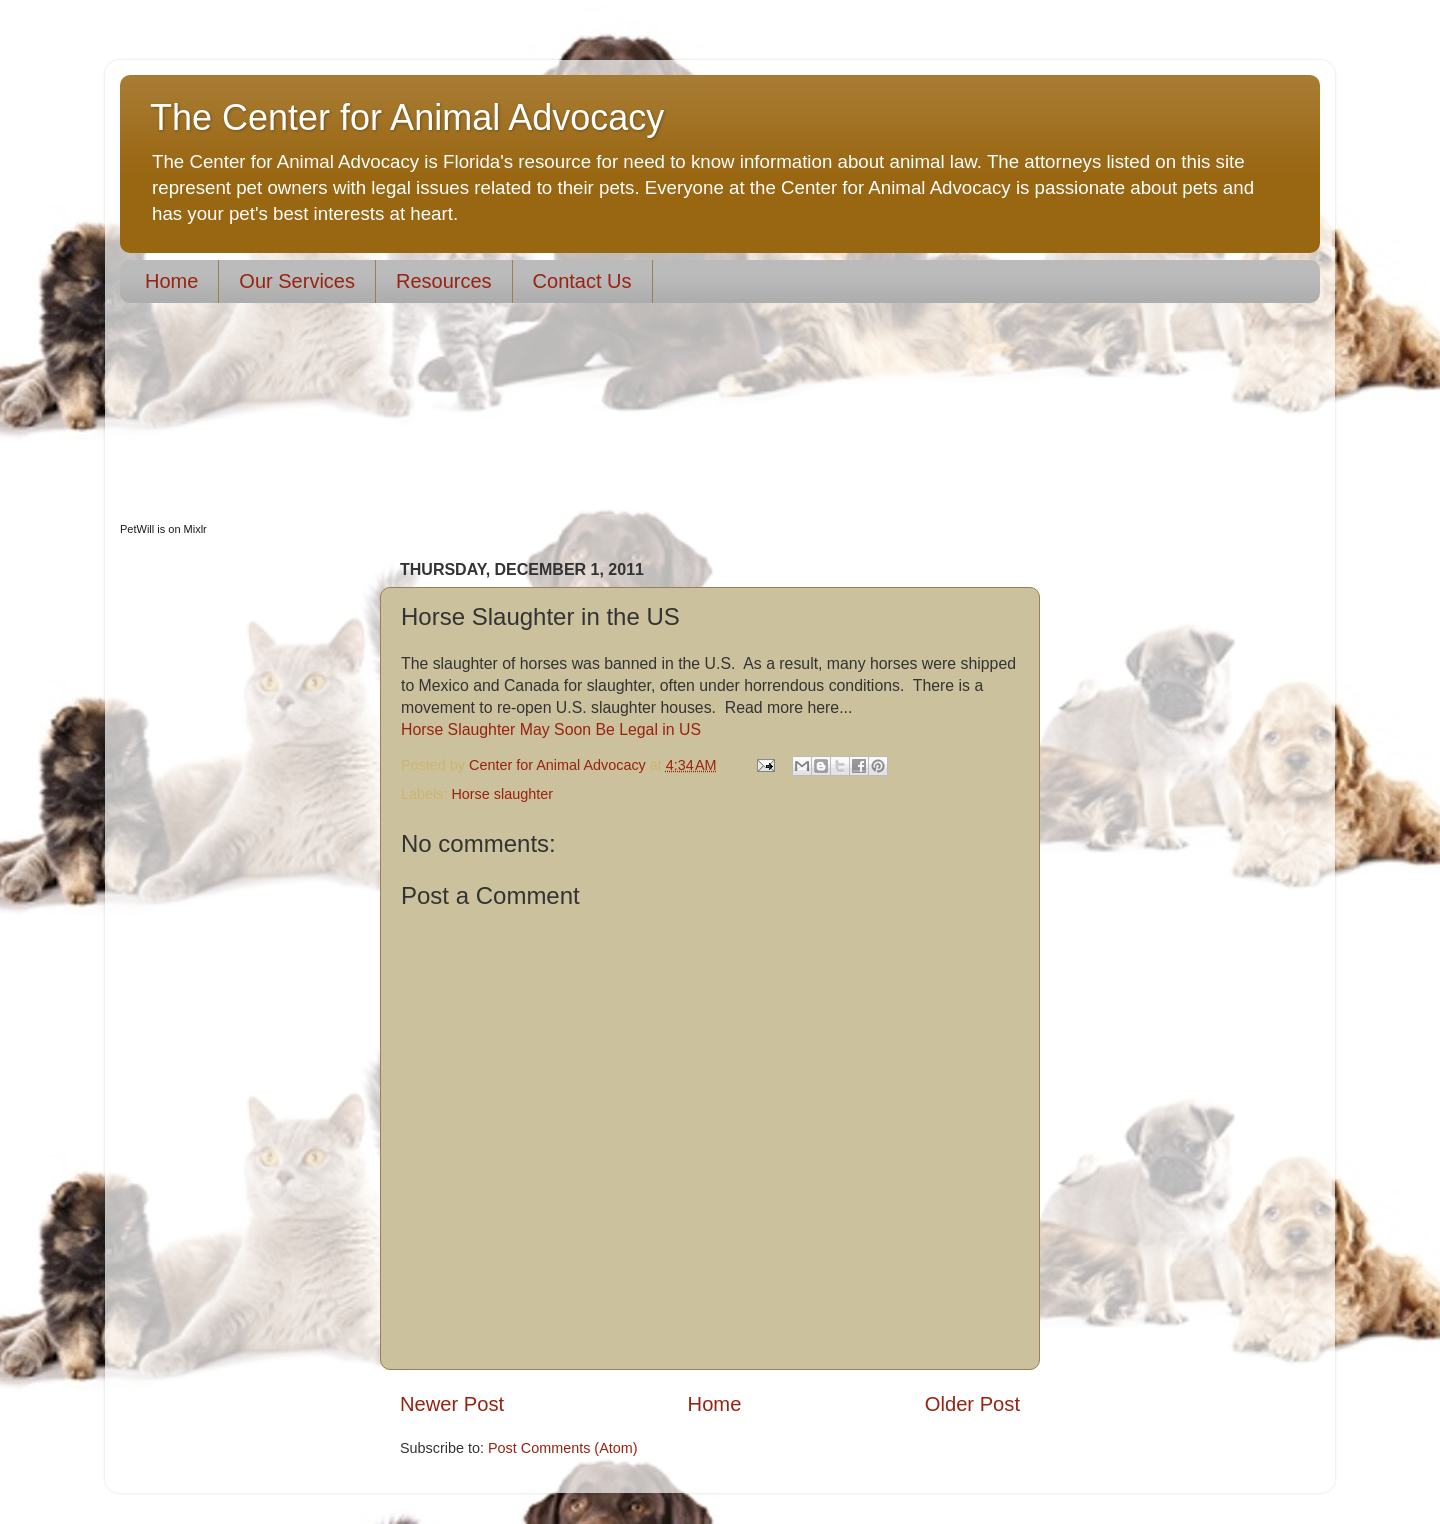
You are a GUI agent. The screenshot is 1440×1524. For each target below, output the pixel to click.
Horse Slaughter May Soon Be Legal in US (551, 729)
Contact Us (582, 281)
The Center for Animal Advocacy (407, 117)
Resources (444, 281)
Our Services (297, 281)
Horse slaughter (502, 794)
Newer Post (452, 1404)
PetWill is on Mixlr (163, 529)
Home (171, 281)
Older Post (972, 1404)
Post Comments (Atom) (563, 1448)
